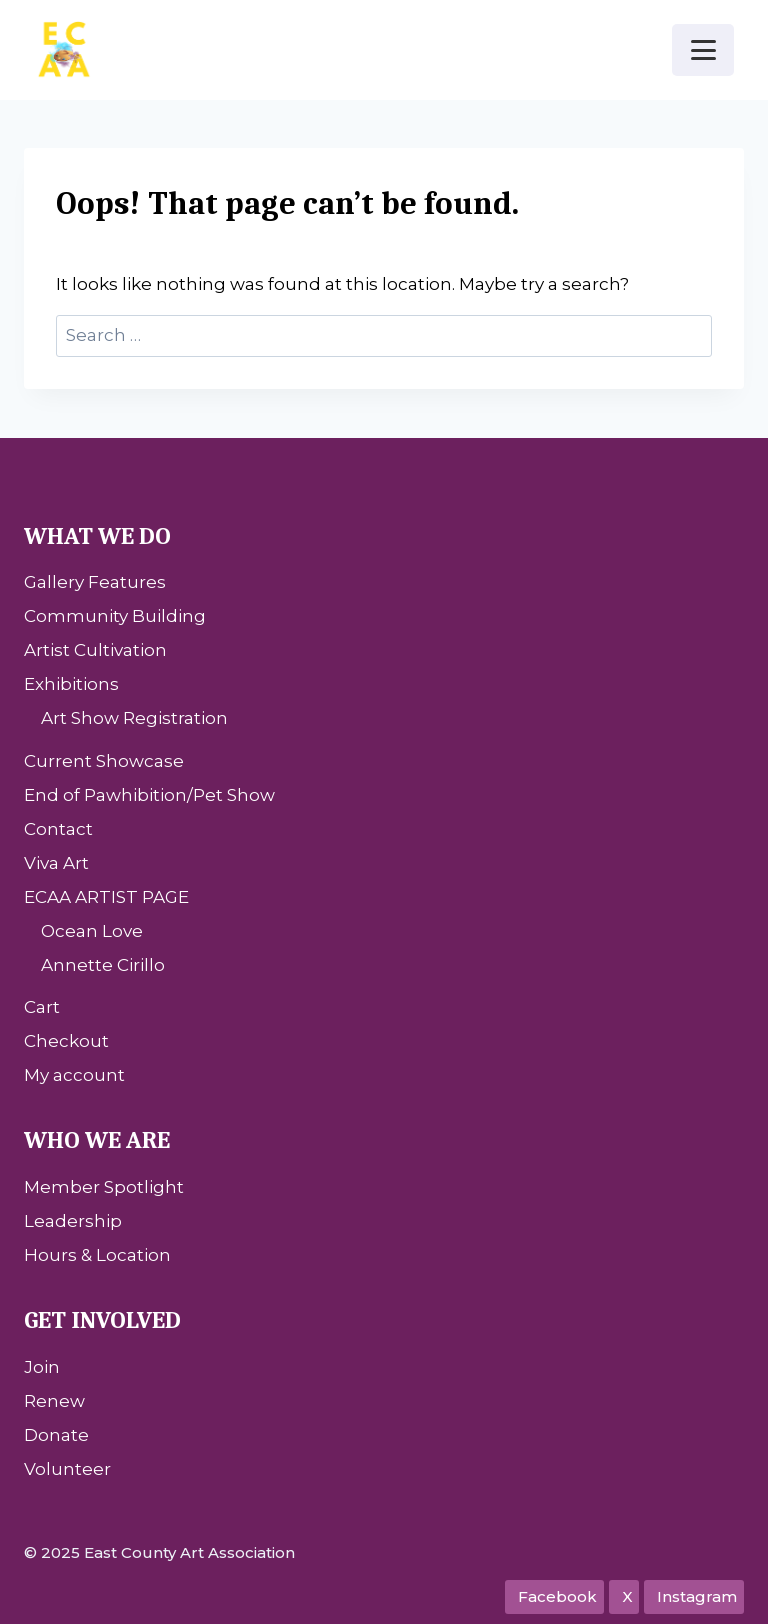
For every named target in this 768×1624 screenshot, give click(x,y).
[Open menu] (703, 49)
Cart (42, 1007)
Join (42, 1367)
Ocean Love (92, 931)
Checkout (66, 1041)
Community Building (115, 616)
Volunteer (67, 1469)
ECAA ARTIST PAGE (106, 897)
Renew (54, 1401)
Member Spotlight (104, 1187)
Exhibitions (71, 684)
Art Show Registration (134, 718)
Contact (58, 829)
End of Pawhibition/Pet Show (149, 795)
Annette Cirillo (103, 965)
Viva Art (56, 863)
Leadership (73, 1221)
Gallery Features (95, 582)
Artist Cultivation (95, 650)
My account (74, 1075)
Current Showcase (104, 761)
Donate (56, 1435)
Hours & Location (97, 1255)
